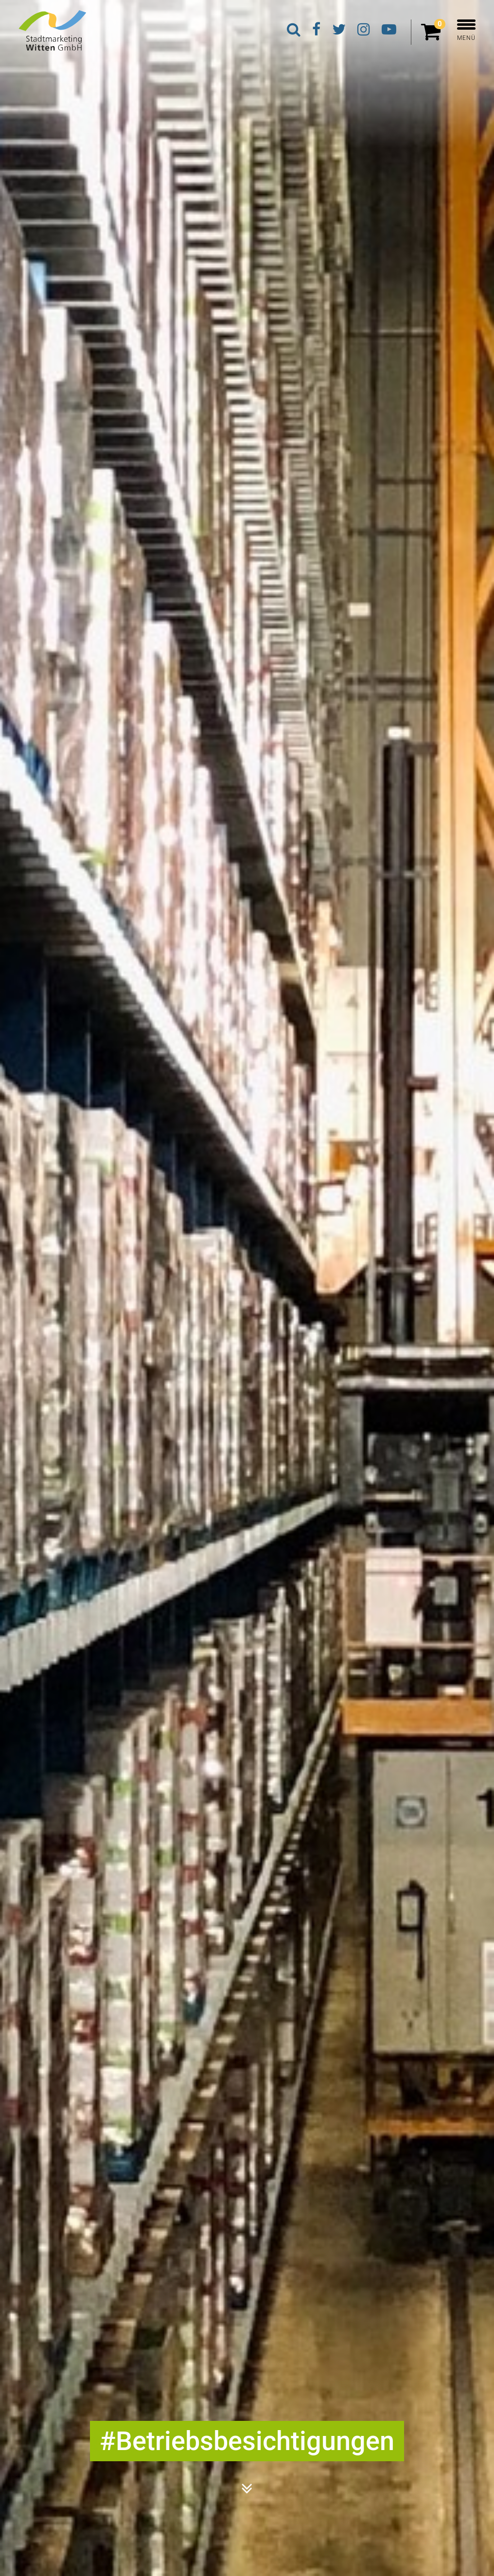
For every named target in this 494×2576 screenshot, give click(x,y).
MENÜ (466, 30)
